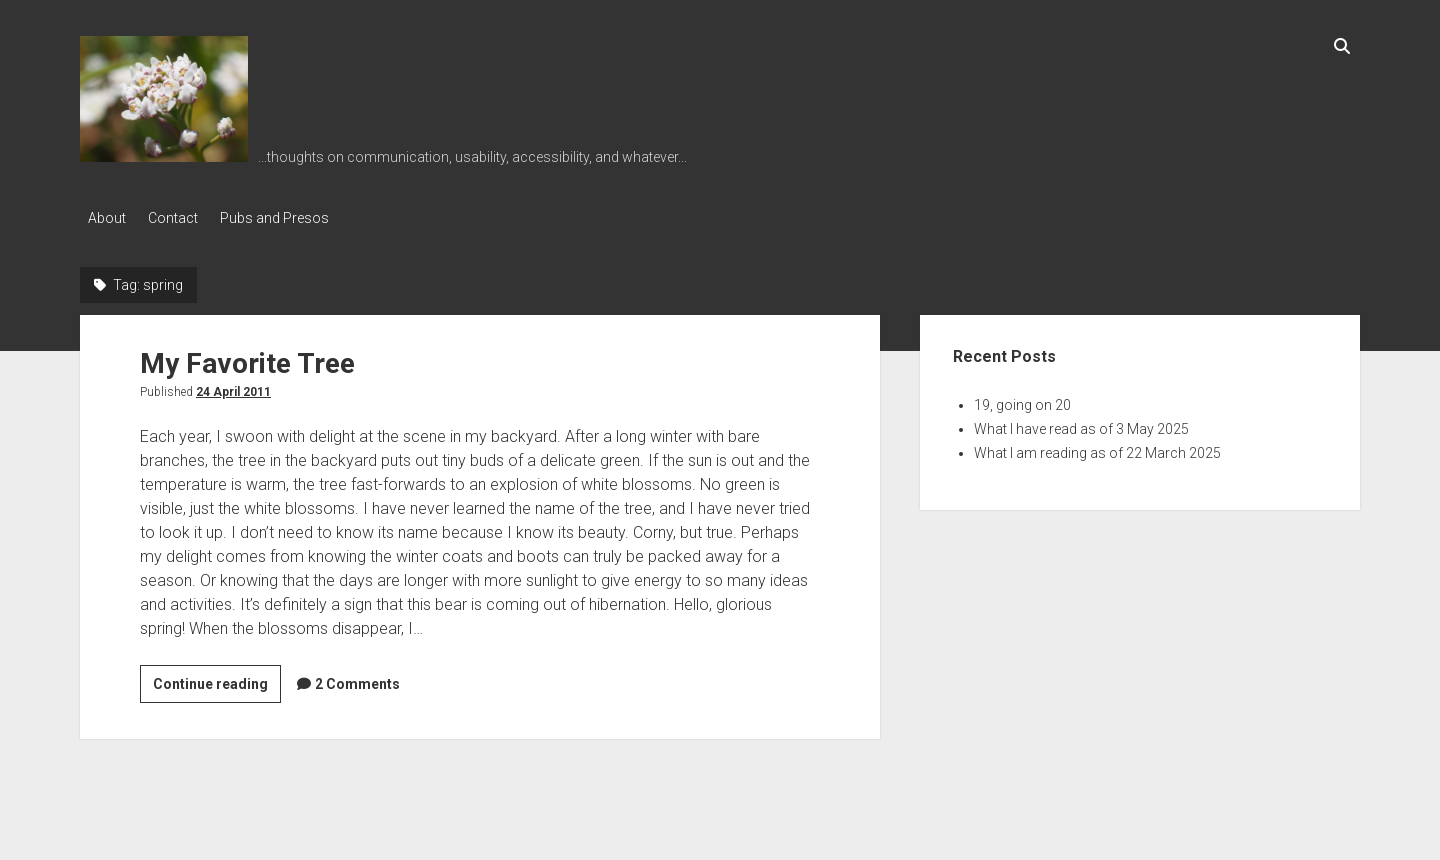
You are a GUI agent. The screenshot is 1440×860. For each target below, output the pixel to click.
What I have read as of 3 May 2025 (1081, 424)
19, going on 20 (1022, 400)
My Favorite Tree (247, 358)
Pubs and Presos (290, 218)
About (107, 218)
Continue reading (217, 682)
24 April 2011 (233, 387)
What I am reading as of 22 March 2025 (1097, 448)
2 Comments (357, 679)
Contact (181, 218)
